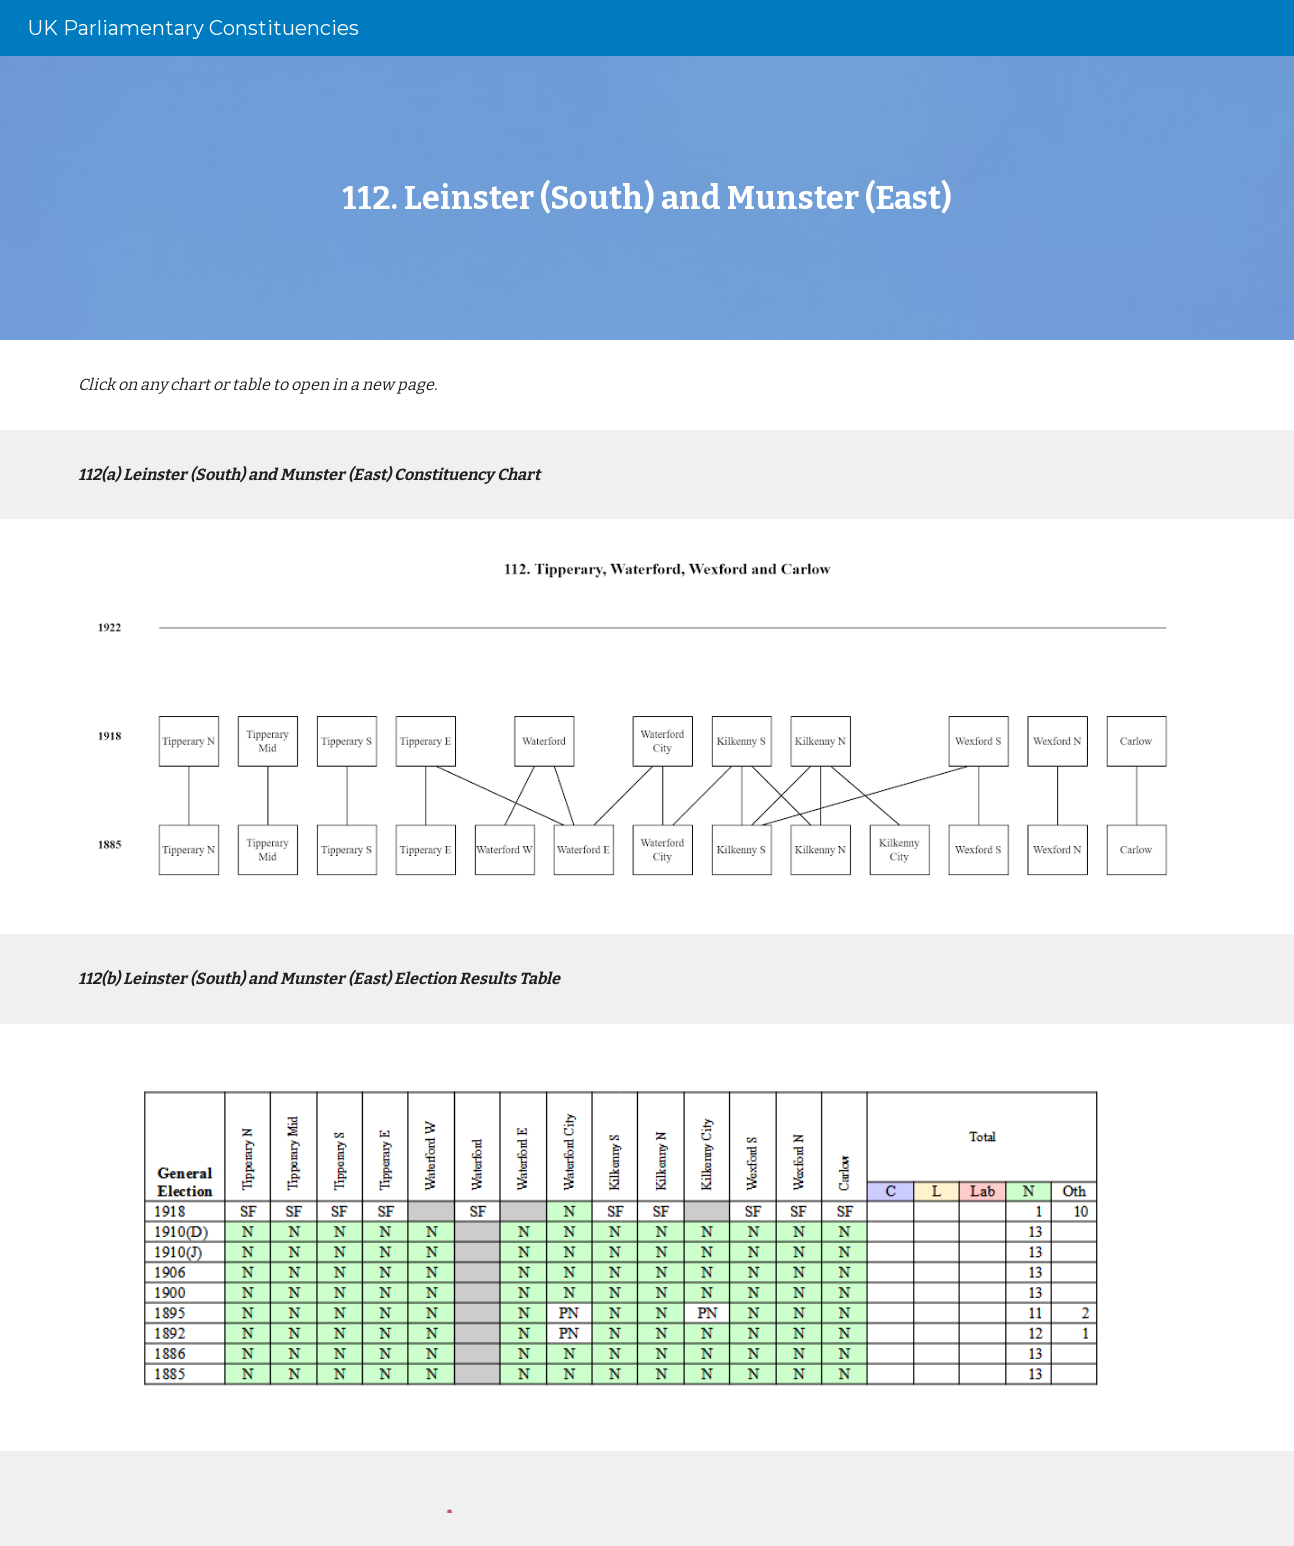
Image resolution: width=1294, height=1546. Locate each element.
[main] (647, 198)
